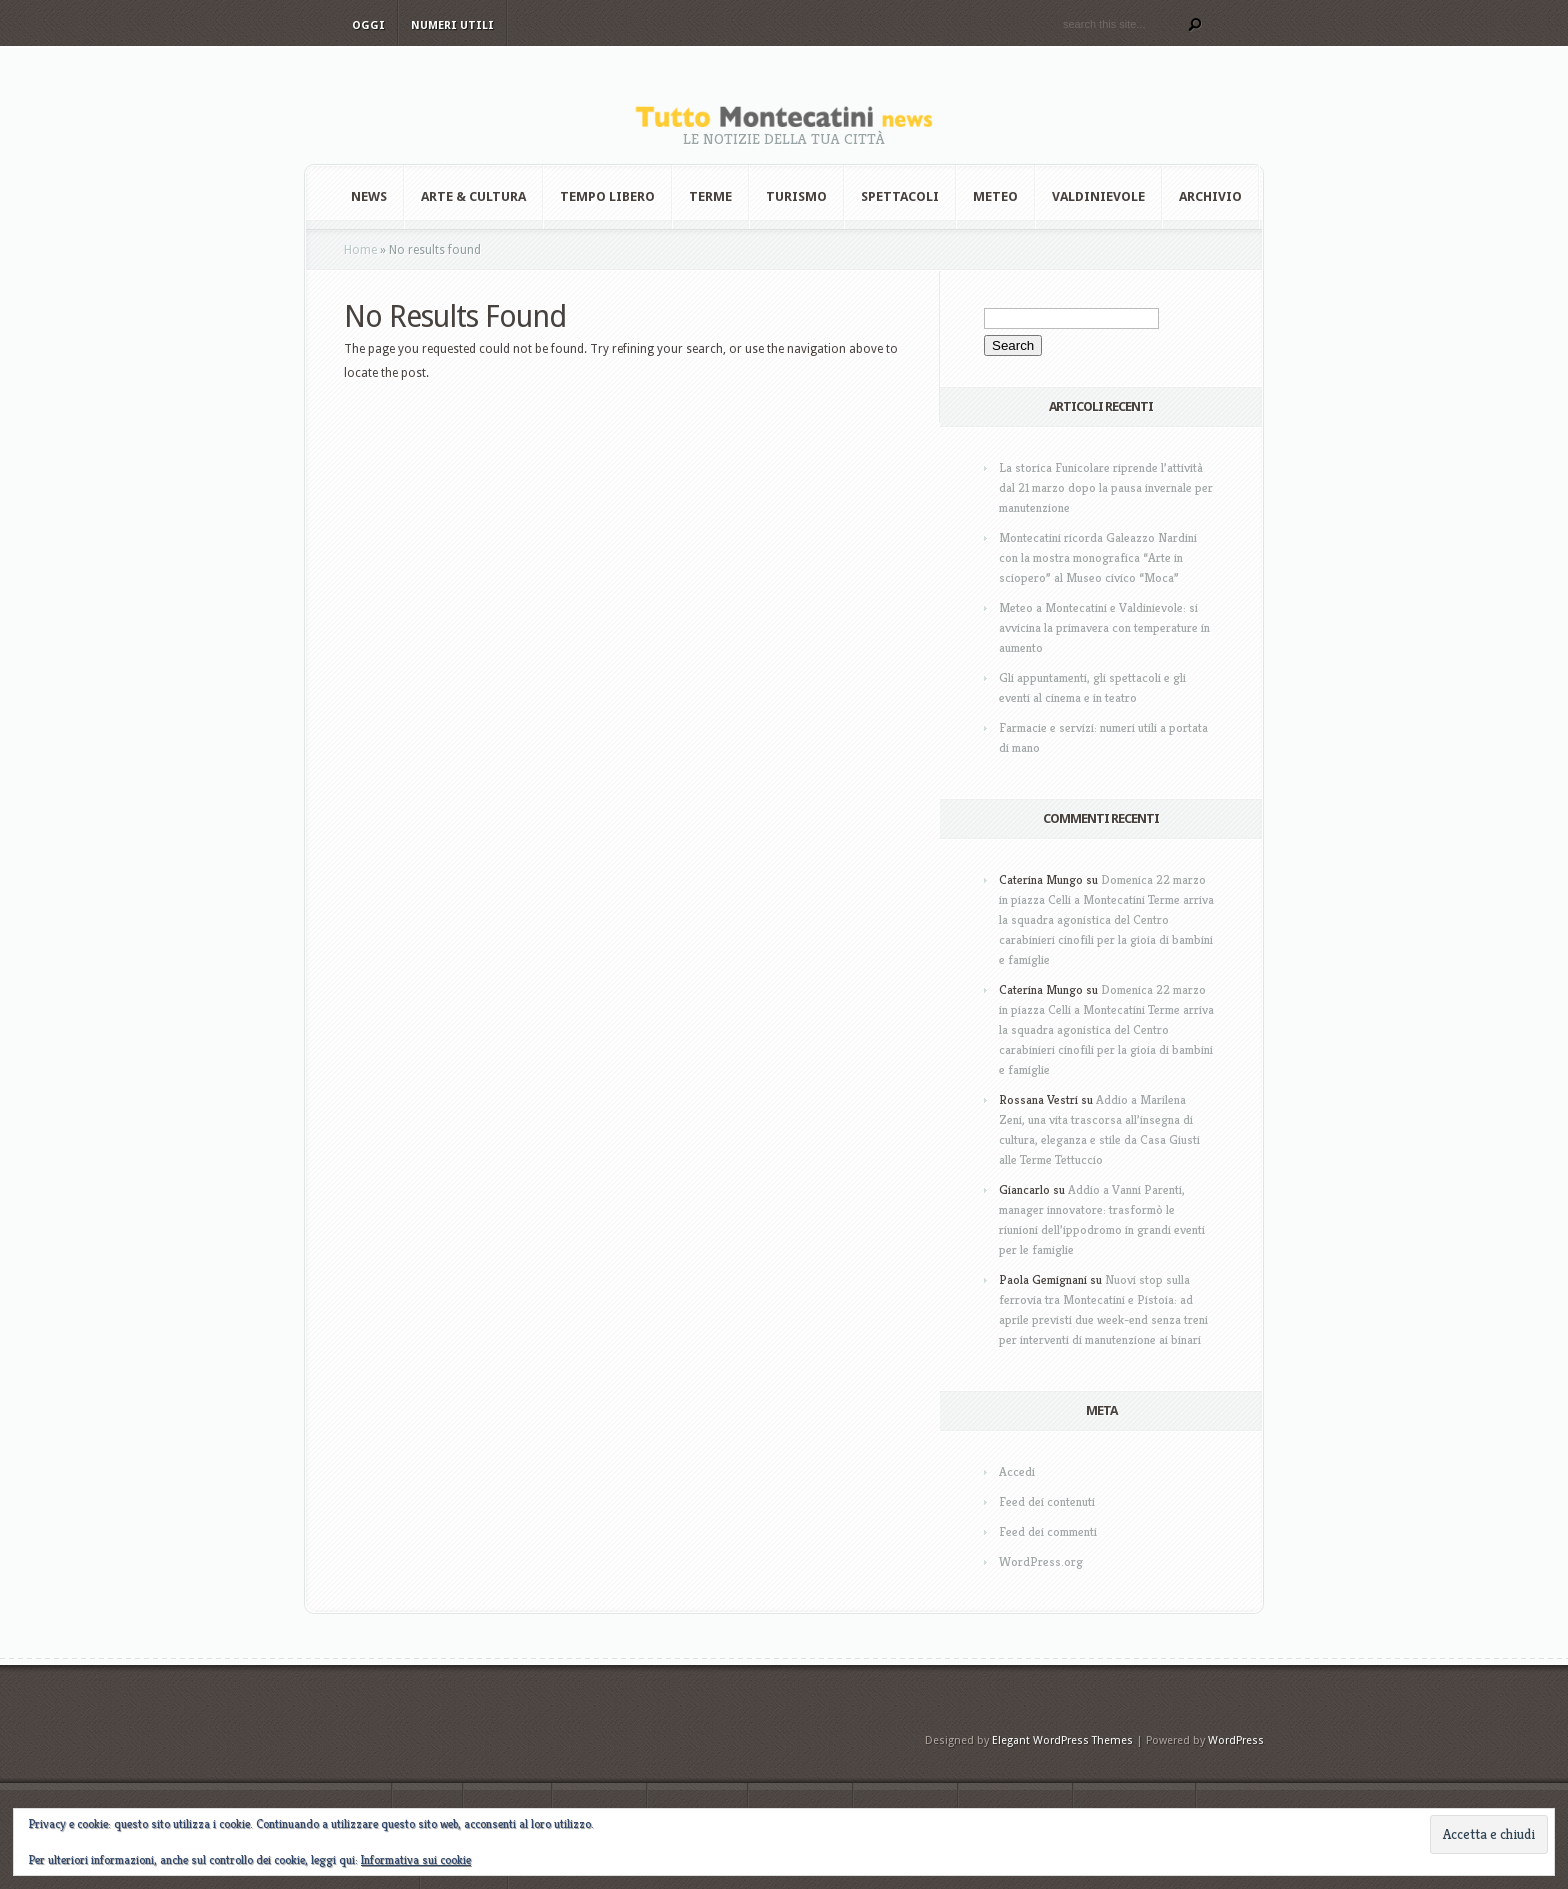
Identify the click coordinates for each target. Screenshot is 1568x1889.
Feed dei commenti (1048, 1531)
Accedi (1017, 1471)
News (369, 196)
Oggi (368, 25)
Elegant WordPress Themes (1062, 1740)
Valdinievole (1098, 196)
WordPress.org (1041, 1561)
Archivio (1210, 196)
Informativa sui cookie (416, 1859)
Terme (710, 196)
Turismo (796, 196)
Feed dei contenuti (1047, 1501)
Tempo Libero (607, 196)
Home (360, 250)
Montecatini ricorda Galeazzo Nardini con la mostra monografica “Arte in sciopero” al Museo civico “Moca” (1098, 557)
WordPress (1236, 1740)
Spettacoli (900, 196)
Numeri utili (452, 25)
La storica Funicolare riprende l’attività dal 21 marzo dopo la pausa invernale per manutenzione (1106, 487)
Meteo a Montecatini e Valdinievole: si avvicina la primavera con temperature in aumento (1104, 627)
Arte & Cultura (473, 196)
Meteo (995, 196)
